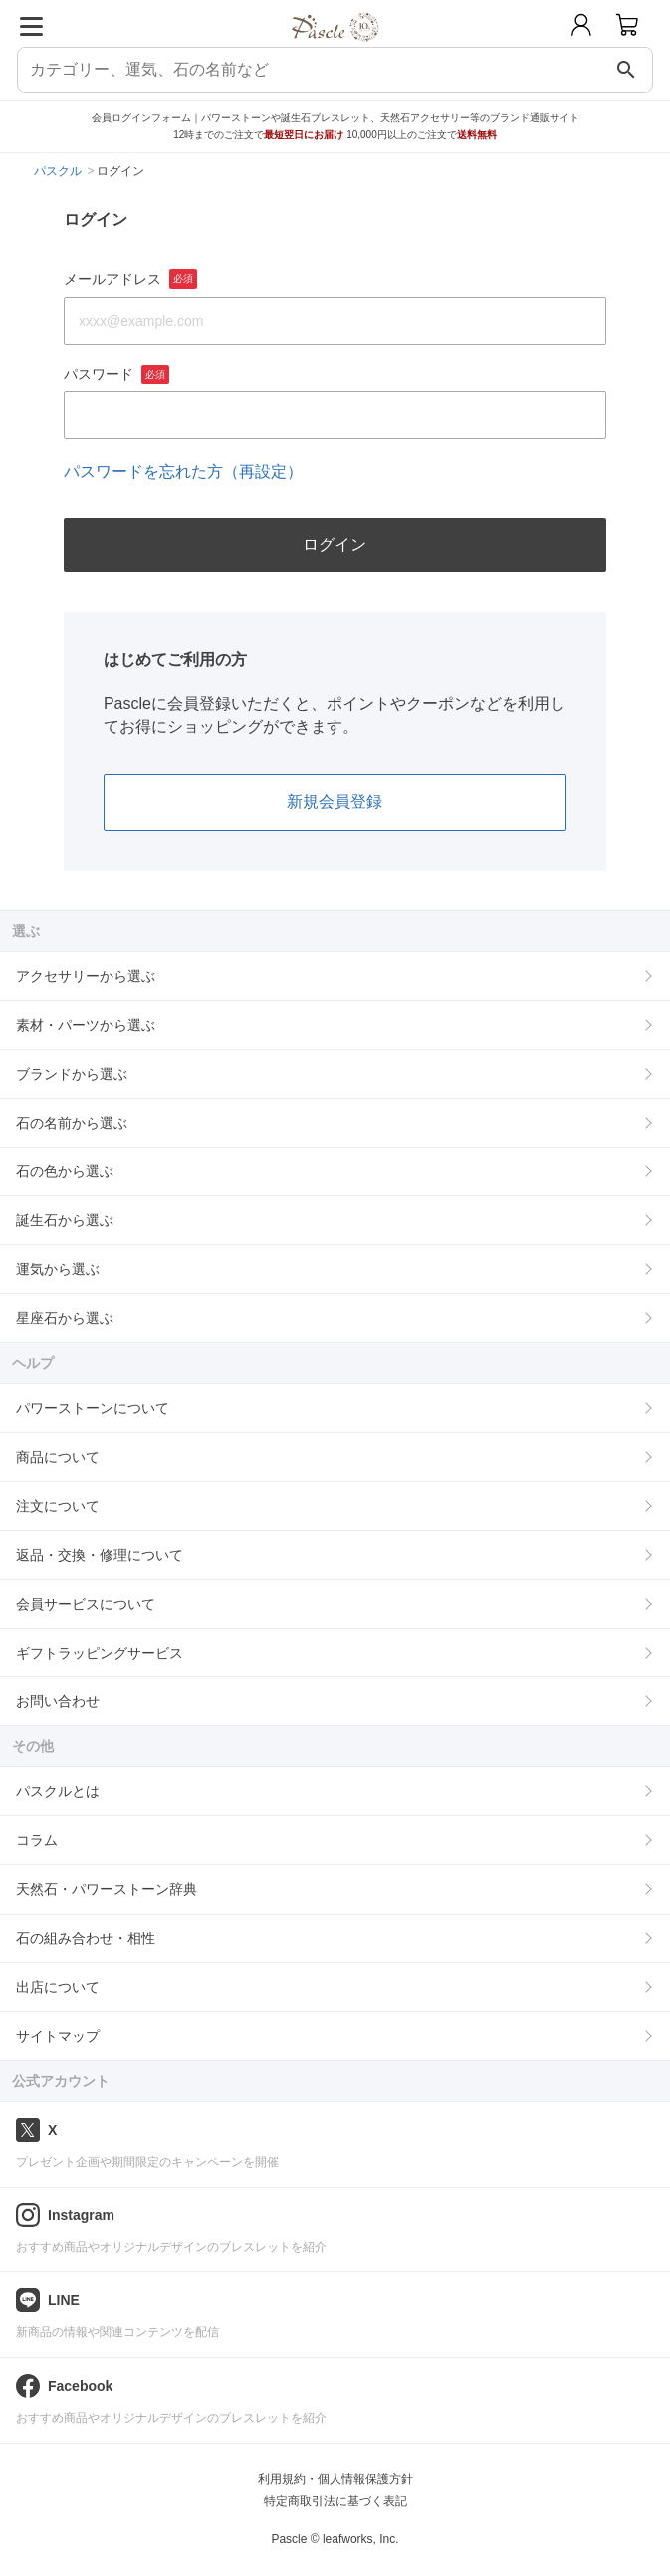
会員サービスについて (85, 1604)
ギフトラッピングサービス (99, 1653)
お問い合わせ (58, 1701)
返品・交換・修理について (99, 1555)
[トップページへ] (335, 48)
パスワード (116, 375)
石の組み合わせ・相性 (85, 1938)
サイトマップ (58, 2036)
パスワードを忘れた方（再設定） (183, 471)
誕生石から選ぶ (64, 1220)
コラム (37, 1840)
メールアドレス (130, 279)
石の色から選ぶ (64, 1171)
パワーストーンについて (92, 1408)
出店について (58, 1987)
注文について (58, 1506)
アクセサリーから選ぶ (85, 976)
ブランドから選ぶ (71, 1074)
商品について (58, 1457)
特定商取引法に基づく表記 (335, 2501)
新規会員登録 (334, 801)
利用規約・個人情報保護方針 (335, 2479)
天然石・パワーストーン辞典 (106, 1889)
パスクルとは (58, 1791)
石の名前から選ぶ (71, 1123)
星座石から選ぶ (64, 1318)
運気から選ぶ (58, 1269)
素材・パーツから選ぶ (85, 1025)
